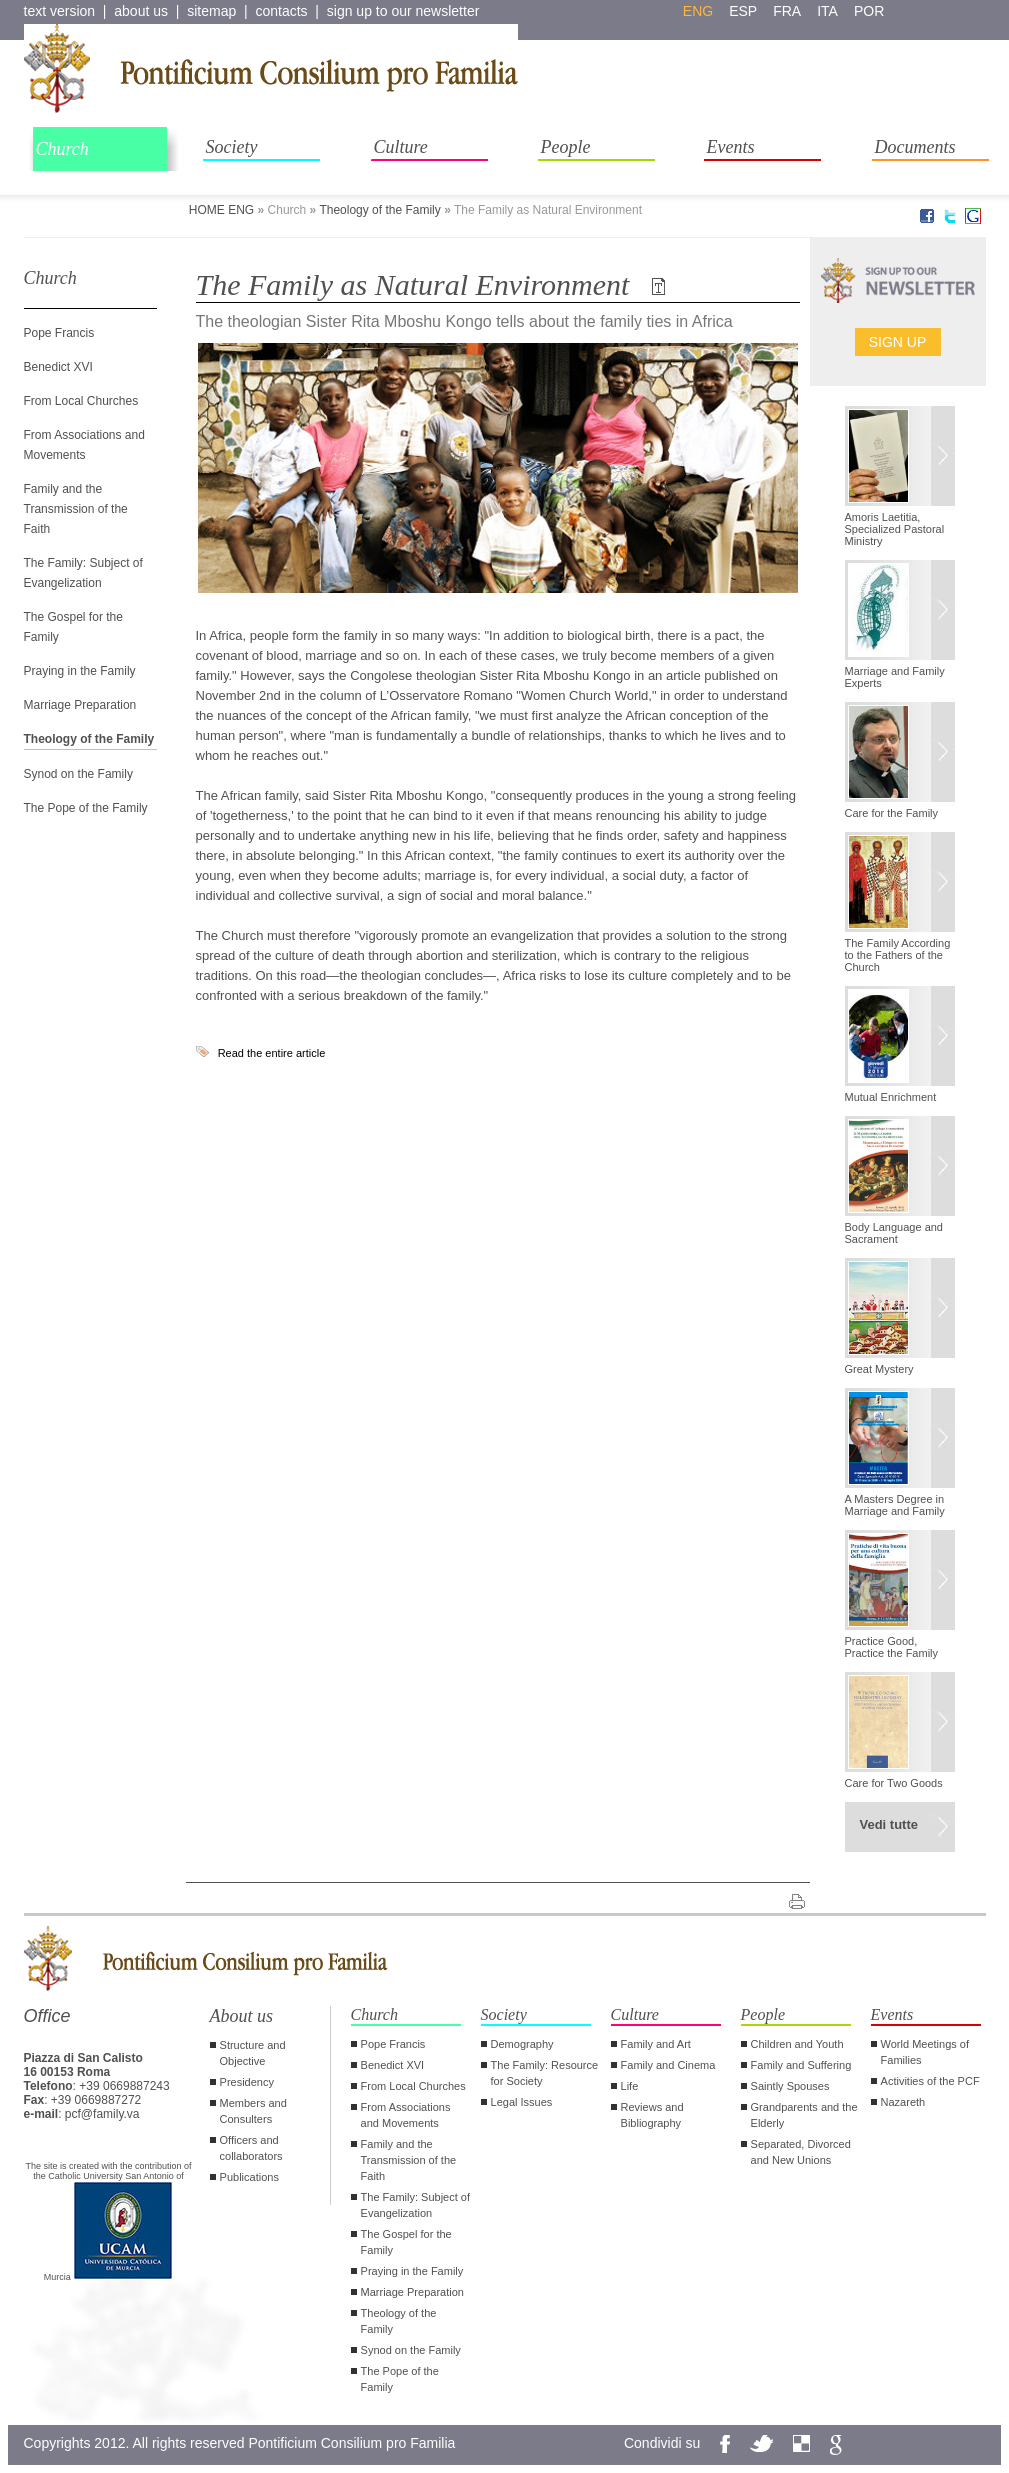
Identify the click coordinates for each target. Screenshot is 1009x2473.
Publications (249, 2177)
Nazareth (903, 2102)
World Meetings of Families (925, 2052)
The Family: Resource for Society (545, 2073)
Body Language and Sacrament (894, 1233)
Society (232, 147)
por (869, 11)
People (566, 147)
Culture (401, 147)
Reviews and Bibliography (652, 2115)
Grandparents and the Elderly (804, 2115)
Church (62, 149)
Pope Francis (59, 333)
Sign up (898, 342)
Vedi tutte (889, 1824)
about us (141, 11)
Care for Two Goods (894, 1783)
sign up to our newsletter (403, 11)
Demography (522, 2044)
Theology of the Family (379, 210)
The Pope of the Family (86, 808)
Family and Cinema (668, 2065)
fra (787, 11)
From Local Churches (81, 401)
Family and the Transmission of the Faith (76, 509)
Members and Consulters (253, 2111)
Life (630, 2086)
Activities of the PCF (930, 2081)
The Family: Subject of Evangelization (415, 2205)
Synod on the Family (78, 774)
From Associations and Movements (406, 2115)
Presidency (247, 2082)
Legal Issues (522, 2102)
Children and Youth (797, 2044)
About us (242, 2016)
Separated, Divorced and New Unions (801, 2152)
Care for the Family (892, 813)
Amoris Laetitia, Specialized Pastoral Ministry (895, 529)
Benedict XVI (58, 367)
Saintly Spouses (790, 2086)
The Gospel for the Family (406, 2242)
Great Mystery (879, 1369)
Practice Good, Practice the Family (892, 1647)
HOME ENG (221, 210)
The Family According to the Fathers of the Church (898, 955)
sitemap (211, 11)
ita (827, 11)
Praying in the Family (80, 671)
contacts (281, 11)
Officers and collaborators (251, 2148)
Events (731, 147)
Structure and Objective (253, 2053)
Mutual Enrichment (891, 1097)
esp (743, 11)
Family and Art (656, 2044)
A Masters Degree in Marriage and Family (895, 1505)
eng (698, 11)
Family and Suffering (801, 2065)
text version (60, 11)
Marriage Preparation (80, 705)
